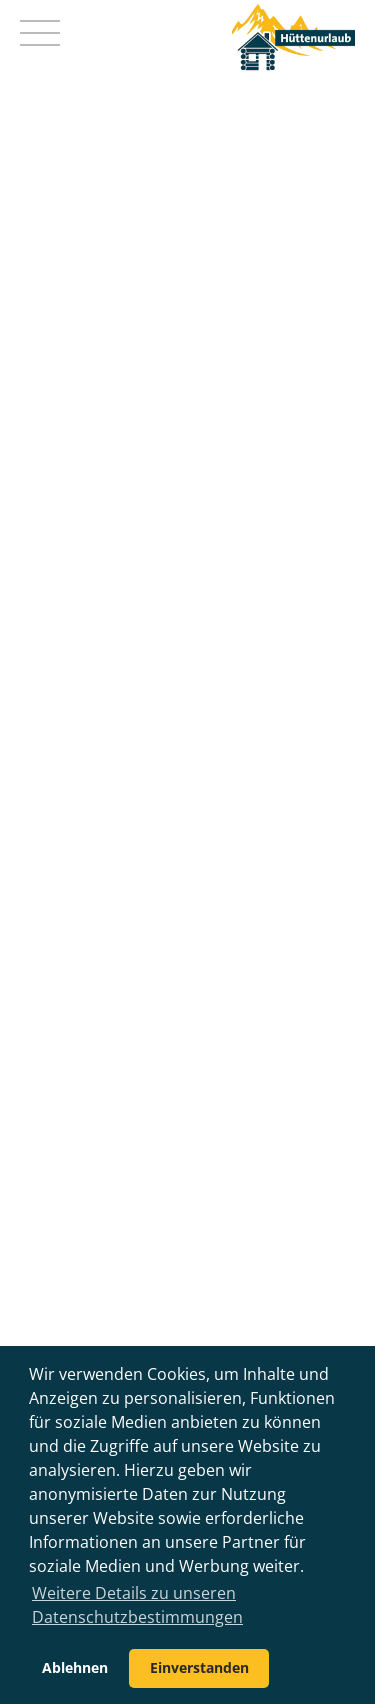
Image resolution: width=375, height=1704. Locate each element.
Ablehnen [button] (75, 1667)
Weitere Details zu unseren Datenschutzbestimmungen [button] (137, 1605)
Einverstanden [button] (199, 1667)
